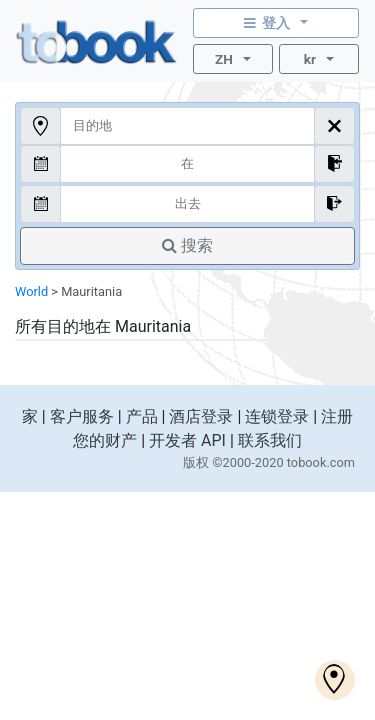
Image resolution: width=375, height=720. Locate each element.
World (31, 291)
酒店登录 (201, 416)
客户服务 (82, 416)
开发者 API (187, 440)
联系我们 (270, 440)
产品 (142, 416)
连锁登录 (277, 416)
